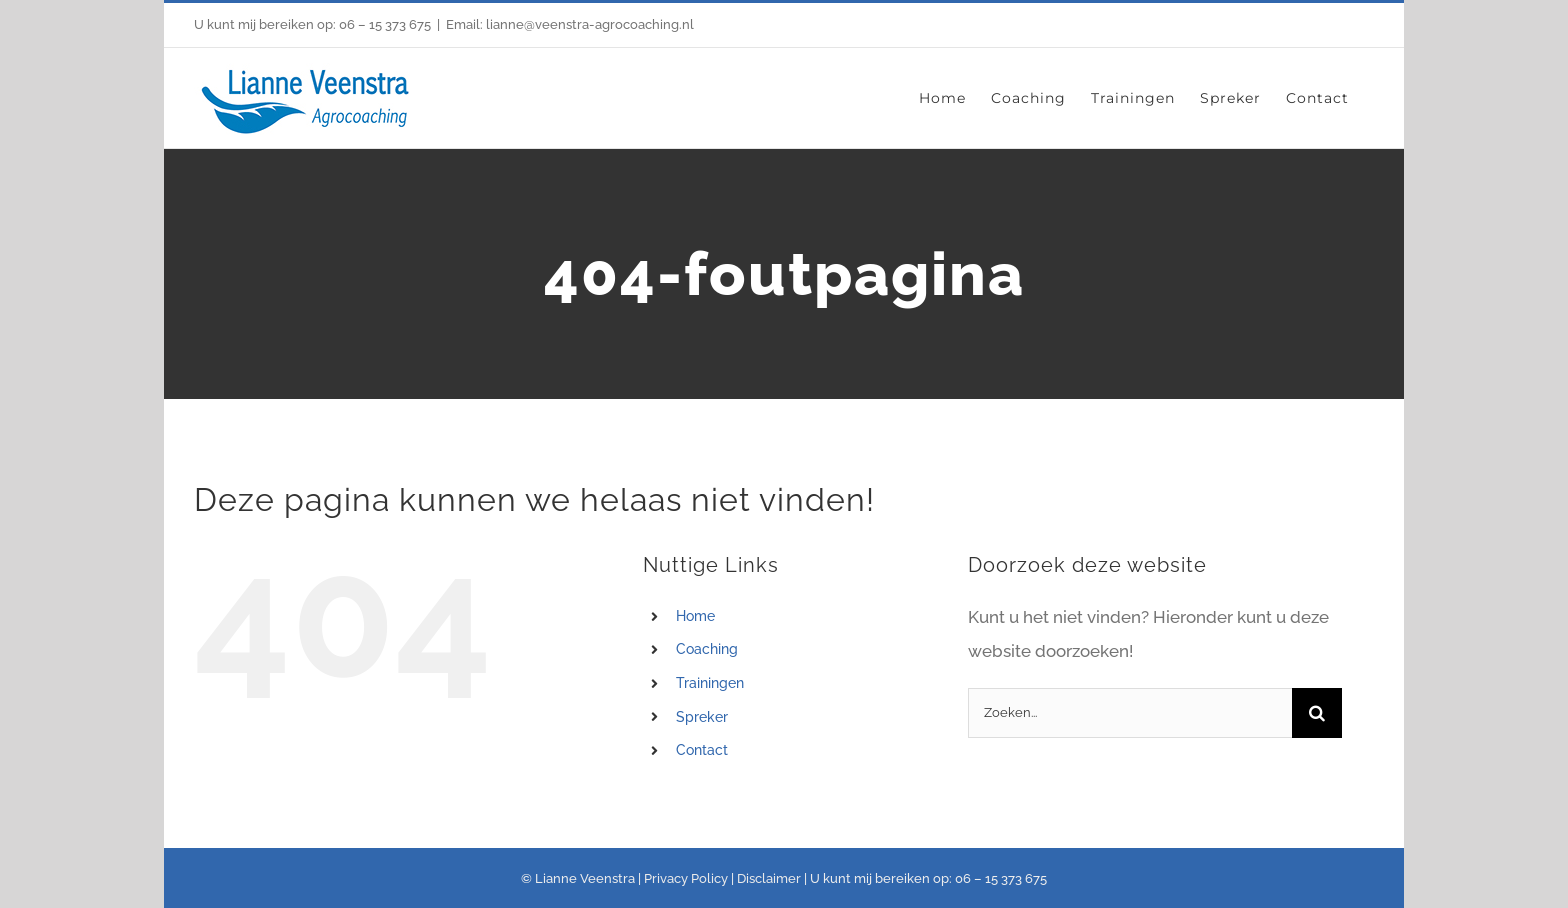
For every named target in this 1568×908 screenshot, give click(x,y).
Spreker (702, 717)
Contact (702, 750)
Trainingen (710, 683)
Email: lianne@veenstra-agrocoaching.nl (570, 24)
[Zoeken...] (1129, 713)
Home (695, 616)
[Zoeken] (1317, 713)
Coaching (707, 649)
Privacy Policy (686, 878)
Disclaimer (769, 878)
